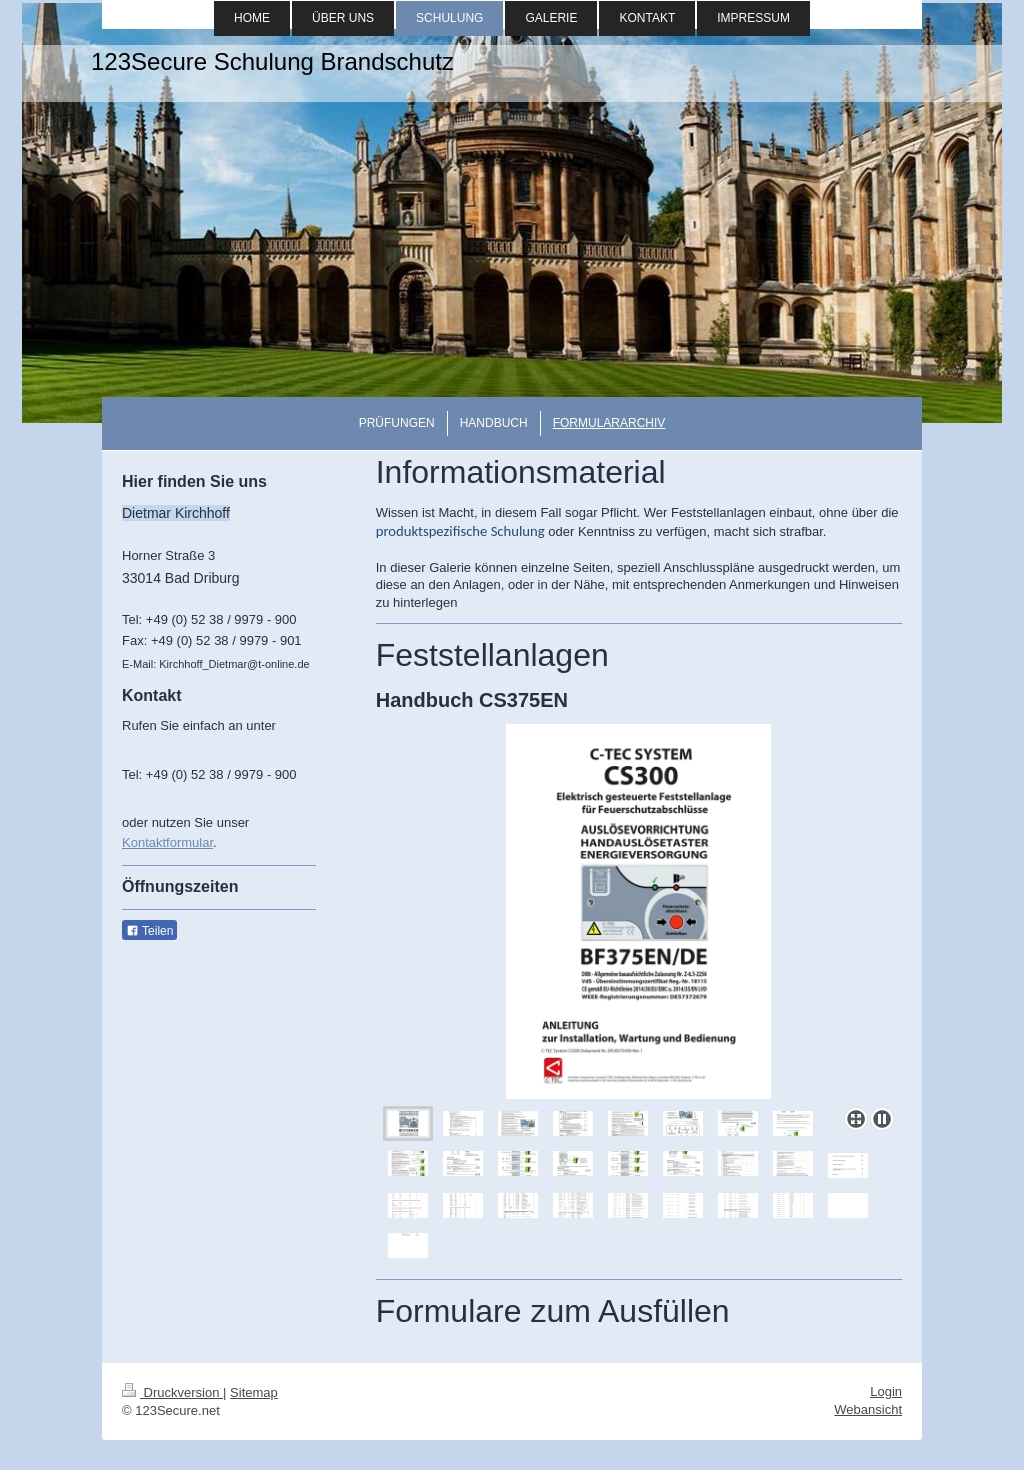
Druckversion (172, 1392)
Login (886, 1391)
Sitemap (254, 1392)
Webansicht (868, 1409)
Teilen (149, 931)
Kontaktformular (167, 842)
